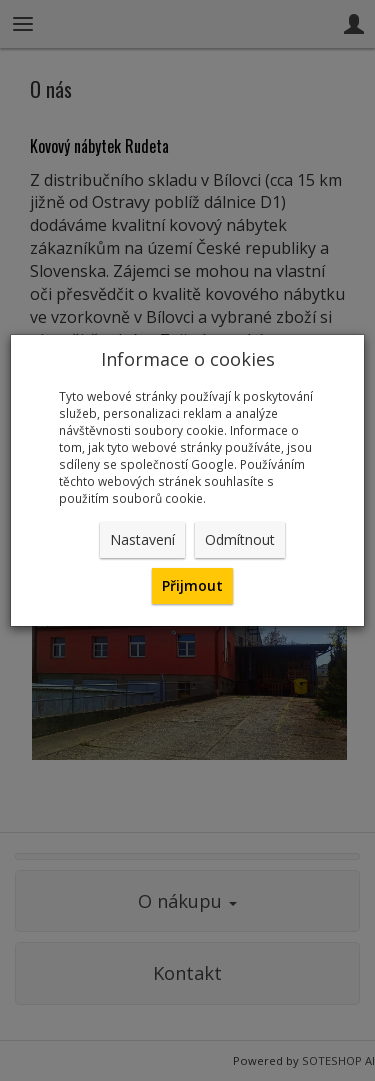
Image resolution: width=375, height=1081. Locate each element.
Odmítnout (240, 539)
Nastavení (142, 539)
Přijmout (192, 585)
